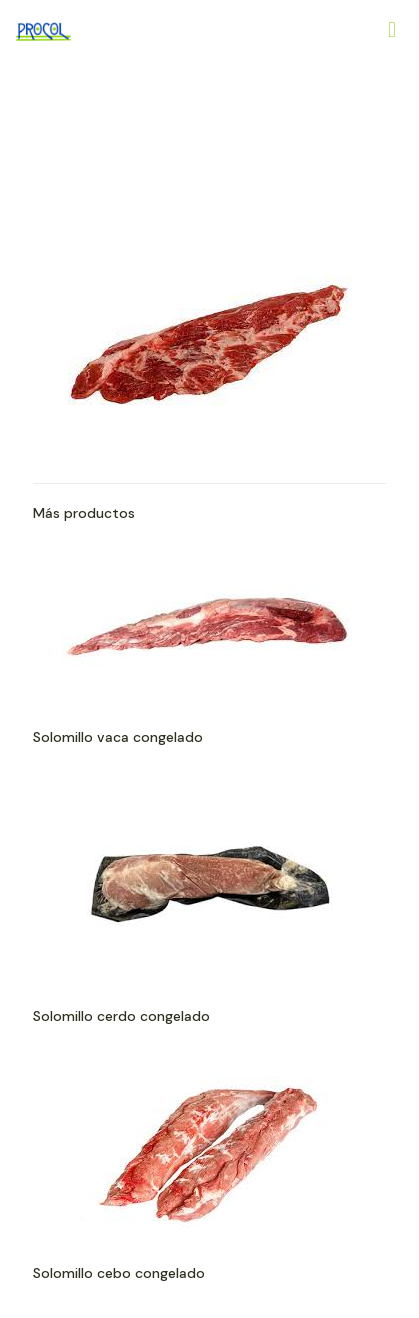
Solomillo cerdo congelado (121, 1016)
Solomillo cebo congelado (119, 1273)
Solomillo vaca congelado (118, 737)
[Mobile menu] (392, 30)
